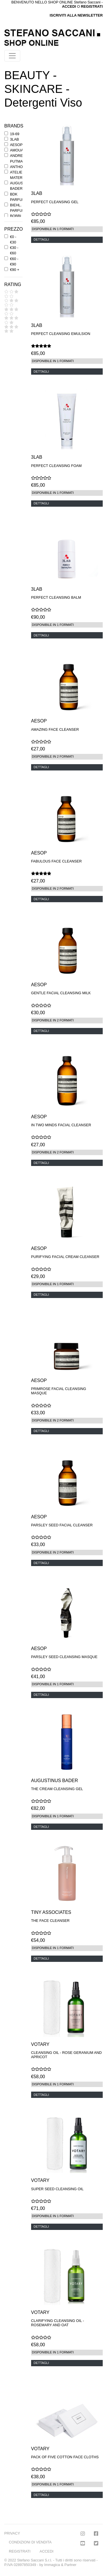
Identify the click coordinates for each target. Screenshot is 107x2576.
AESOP (16, 145)
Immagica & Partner (60, 2565)
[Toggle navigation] (12, 55)
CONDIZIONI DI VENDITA (30, 2542)
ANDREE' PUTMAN (18, 158)
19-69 (14, 134)
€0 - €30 (13, 239)
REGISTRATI (92, 6)
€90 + (14, 269)
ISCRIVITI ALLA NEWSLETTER (76, 15)
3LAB (14, 139)
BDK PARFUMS (19, 197)
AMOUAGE (19, 150)
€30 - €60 (14, 250)
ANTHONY (19, 167)
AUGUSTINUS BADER (22, 186)
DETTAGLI (41, 239)
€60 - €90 (14, 261)
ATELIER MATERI (17, 175)
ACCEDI (46, 2551)
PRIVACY (12, 2533)
